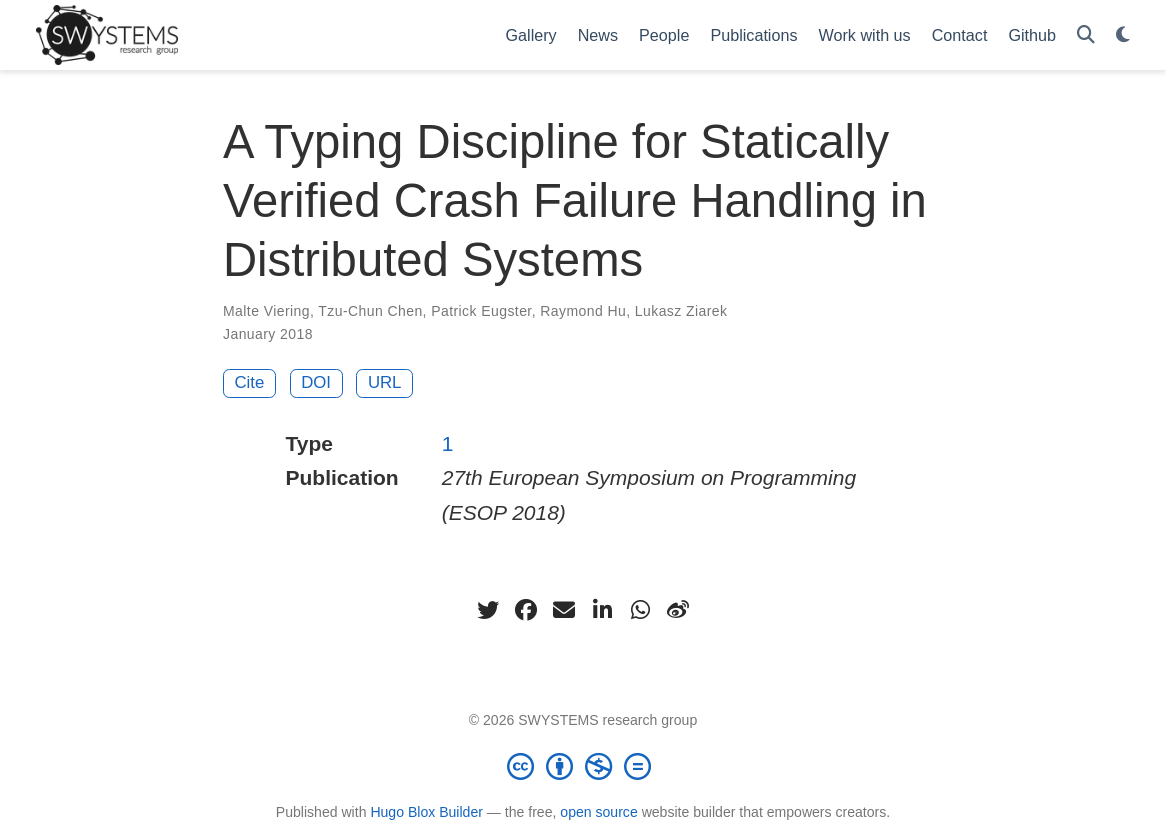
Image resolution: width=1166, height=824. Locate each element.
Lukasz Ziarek (681, 311)
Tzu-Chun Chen (370, 311)
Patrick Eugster (481, 311)
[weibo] (678, 610)
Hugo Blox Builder (426, 812)
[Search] (1086, 35)
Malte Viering (266, 311)
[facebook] (526, 610)
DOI (316, 382)
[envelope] (564, 610)
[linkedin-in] (602, 610)
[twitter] (488, 610)
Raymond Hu (583, 311)
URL (385, 382)
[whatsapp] (640, 610)
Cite (250, 382)
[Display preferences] (1123, 35)
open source (598, 812)
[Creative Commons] (583, 766)
